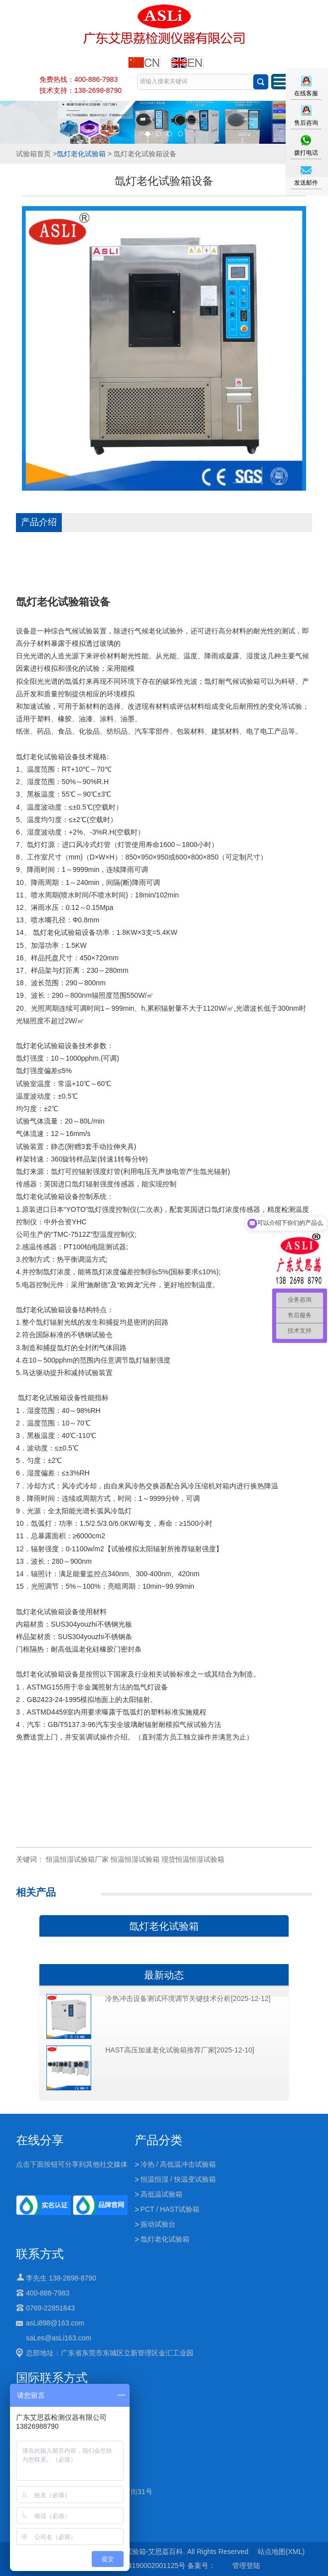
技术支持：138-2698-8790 (80, 90)
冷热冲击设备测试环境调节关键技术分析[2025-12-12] (187, 1999)
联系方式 (40, 2254)
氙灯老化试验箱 (81, 154)
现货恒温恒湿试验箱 (193, 1859)
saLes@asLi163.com (58, 2338)
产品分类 (158, 2140)
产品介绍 (39, 522)
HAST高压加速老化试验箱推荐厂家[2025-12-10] (179, 2050)
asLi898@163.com (55, 2323)
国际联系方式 (52, 2377)
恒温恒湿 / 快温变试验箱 (178, 2179)
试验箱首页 (33, 154)
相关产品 (36, 1892)
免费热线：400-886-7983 (78, 79)
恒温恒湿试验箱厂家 (77, 1859)
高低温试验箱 (161, 2194)
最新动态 (164, 1975)
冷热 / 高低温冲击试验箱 (178, 2164)
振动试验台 (158, 2224)
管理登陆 (246, 2566)
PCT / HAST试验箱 (170, 2209)
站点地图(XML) (281, 2552)
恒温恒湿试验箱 (135, 1859)
